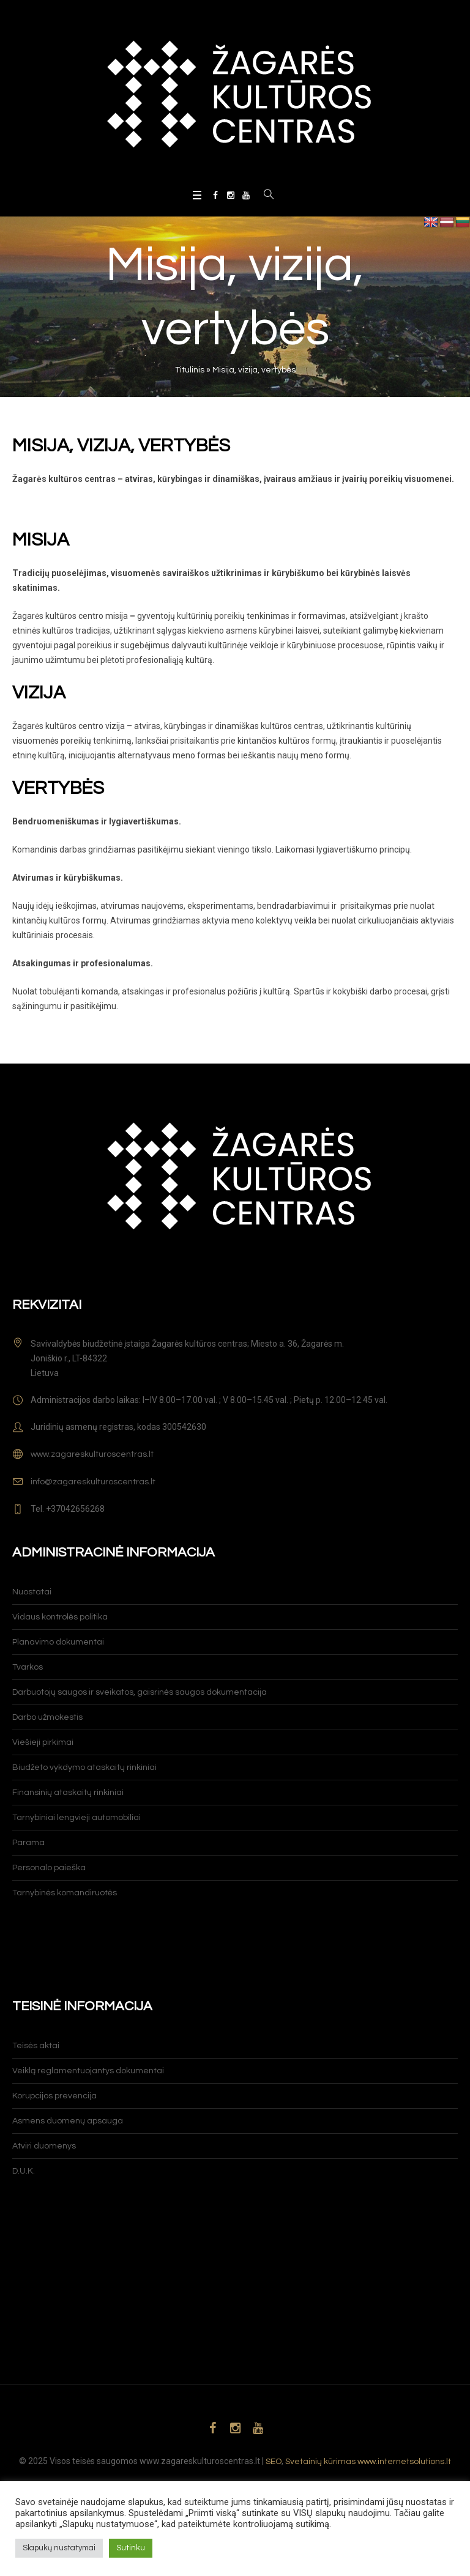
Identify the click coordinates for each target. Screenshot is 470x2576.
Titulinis (189, 370)
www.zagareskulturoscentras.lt (92, 1454)
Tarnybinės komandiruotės (64, 1893)
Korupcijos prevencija (54, 2096)
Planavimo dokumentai (58, 1642)
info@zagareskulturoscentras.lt (93, 1482)
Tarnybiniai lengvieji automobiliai (76, 1817)
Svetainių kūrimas (320, 2461)
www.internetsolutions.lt (404, 2461)
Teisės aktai (35, 2045)
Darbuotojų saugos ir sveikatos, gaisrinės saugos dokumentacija (139, 1692)
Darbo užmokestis (47, 1717)
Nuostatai (31, 1592)
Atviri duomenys (44, 2146)
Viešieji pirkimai (42, 1742)
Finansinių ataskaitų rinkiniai (68, 1792)
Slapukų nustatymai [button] (59, 2548)
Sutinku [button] (130, 2548)
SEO (274, 2461)
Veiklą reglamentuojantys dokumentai (88, 2071)
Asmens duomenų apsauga (67, 2121)
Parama (28, 1842)
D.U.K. (23, 2171)
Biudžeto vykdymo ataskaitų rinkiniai (84, 1767)
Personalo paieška (49, 1868)
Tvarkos (27, 1667)
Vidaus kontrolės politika (60, 1617)
